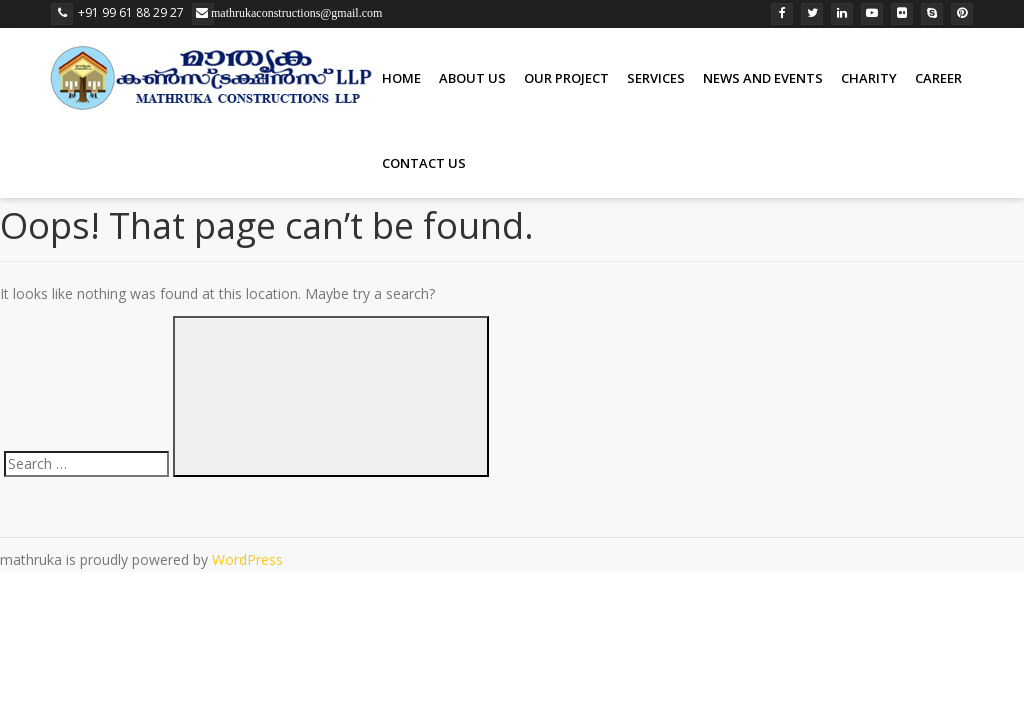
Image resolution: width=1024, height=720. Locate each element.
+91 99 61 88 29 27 (117, 12)
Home (401, 78)
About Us (472, 78)
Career (938, 78)
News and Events (763, 78)
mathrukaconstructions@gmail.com (211, 13)
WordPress (247, 559)
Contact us (424, 163)
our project (566, 78)
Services (656, 78)
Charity (869, 78)
